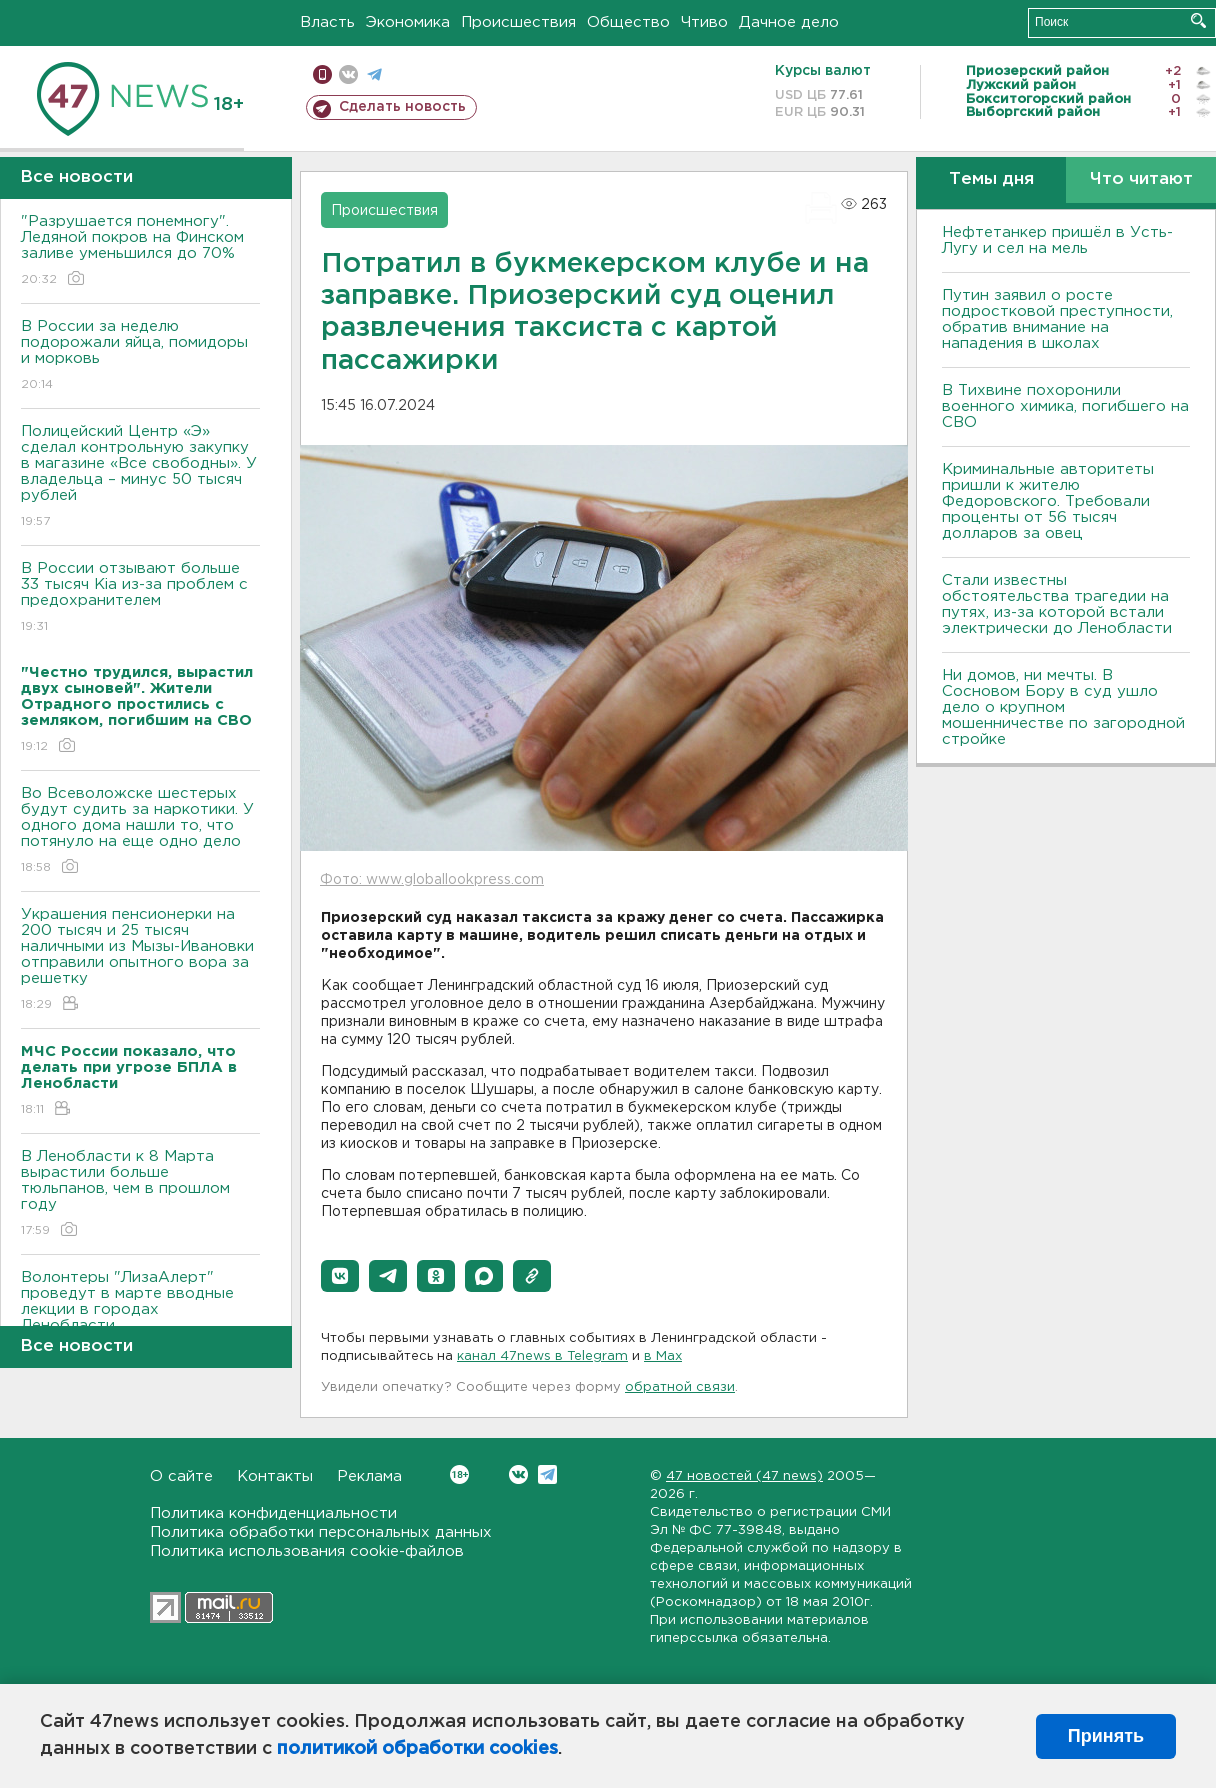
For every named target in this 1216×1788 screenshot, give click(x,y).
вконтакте (348, 74)
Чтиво (704, 22)
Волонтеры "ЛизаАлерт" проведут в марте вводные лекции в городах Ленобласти (140, 1315)
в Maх (663, 1356)
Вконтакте (459, 1474)
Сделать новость (402, 107)
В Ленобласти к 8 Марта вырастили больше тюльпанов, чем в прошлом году (140, 1194)
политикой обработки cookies (417, 1749)
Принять (1106, 1736)
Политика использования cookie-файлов (307, 1551)
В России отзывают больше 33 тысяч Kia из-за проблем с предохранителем (140, 598)
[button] (340, 1276)
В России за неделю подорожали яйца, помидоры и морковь (140, 356)
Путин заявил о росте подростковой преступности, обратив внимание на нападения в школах (1057, 319)
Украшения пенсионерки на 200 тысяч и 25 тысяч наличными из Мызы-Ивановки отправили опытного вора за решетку (140, 960)
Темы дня (991, 179)
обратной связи (680, 1387)
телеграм (374, 74)
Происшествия (518, 22)
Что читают (1141, 179)
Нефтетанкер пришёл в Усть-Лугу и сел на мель (1057, 240)
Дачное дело (789, 22)
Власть (327, 22)
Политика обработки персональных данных (321, 1532)
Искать (1198, 20)
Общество (628, 22)
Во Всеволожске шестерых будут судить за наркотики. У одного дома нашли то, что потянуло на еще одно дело (140, 831)
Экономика (408, 22)
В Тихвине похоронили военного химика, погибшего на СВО (1065, 406)
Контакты (275, 1476)
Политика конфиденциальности (273, 1513)
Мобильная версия (322, 74)
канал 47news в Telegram (542, 1356)
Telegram (547, 1474)
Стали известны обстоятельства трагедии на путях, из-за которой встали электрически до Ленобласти (1057, 604)
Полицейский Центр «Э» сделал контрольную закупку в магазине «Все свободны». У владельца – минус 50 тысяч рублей (140, 477)
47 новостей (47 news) (744, 1476)
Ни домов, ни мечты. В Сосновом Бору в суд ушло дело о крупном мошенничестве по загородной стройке (1063, 707)
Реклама (369, 1476)
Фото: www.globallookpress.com (432, 880)
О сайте (181, 1476)
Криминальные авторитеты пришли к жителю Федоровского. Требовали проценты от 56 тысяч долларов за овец (1048, 501)
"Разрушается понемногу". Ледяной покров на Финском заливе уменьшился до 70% (140, 251)
